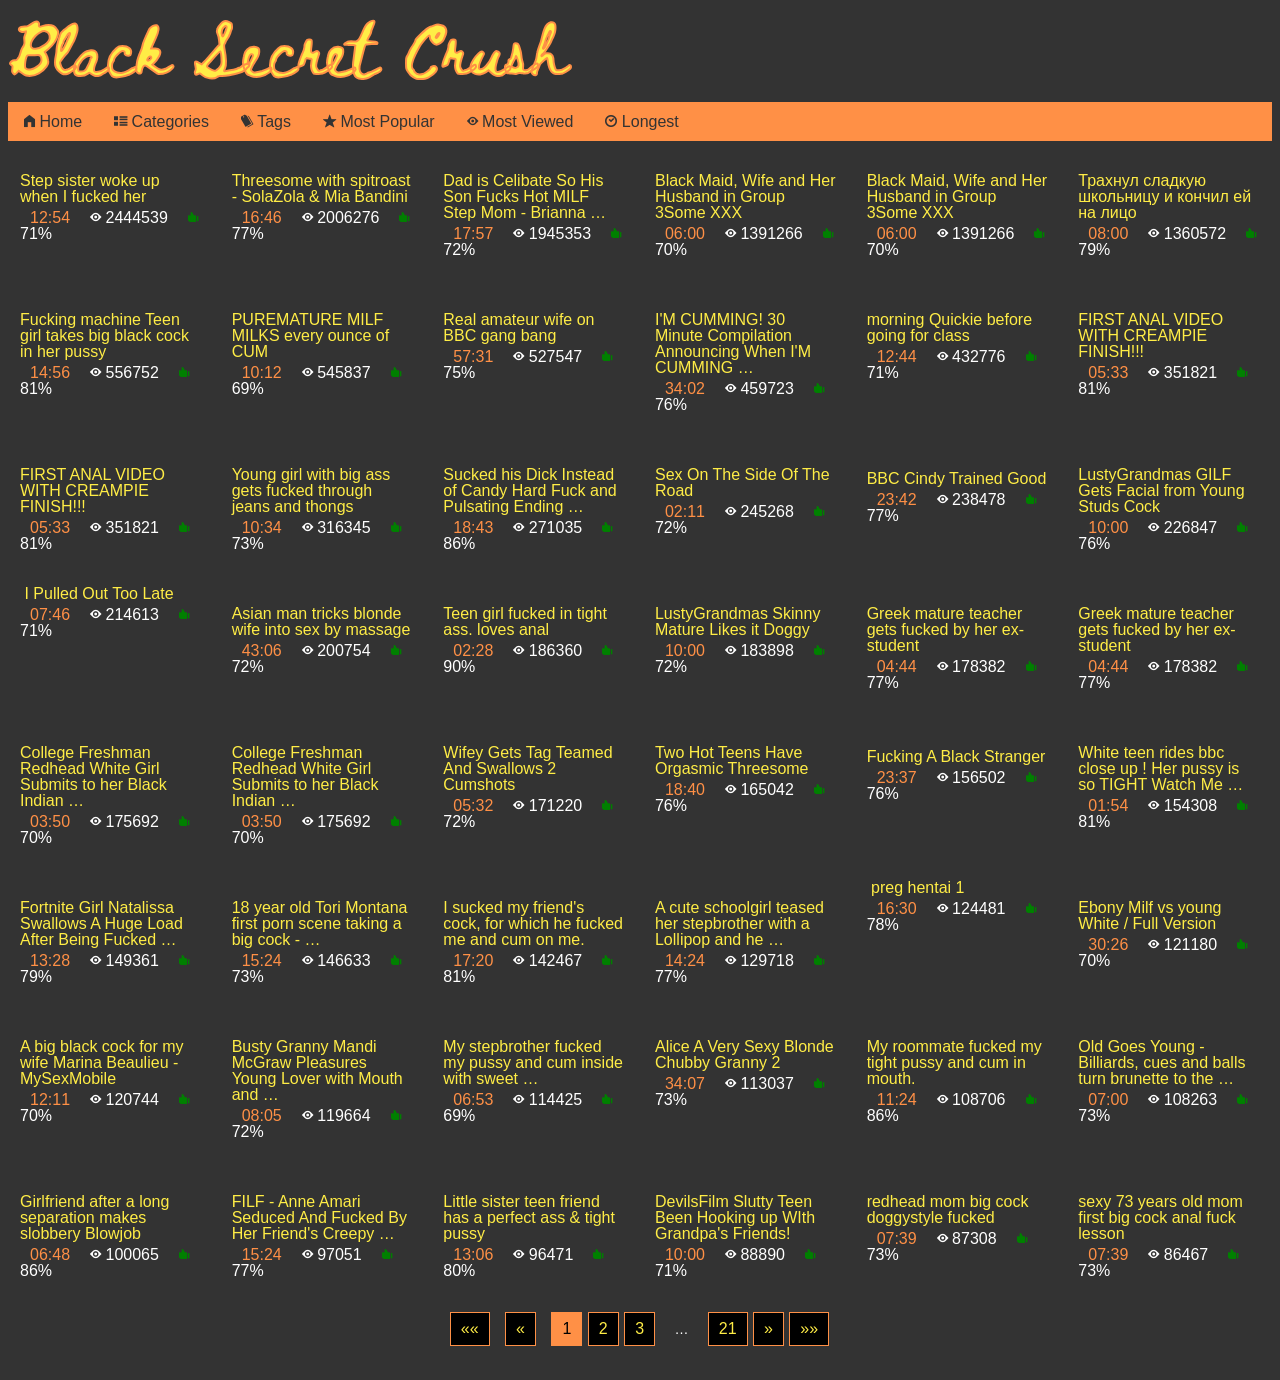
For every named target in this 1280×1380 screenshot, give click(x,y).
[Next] (768, 1329)
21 (728, 1328)
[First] (470, 1329)
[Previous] (520, 1329)
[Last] (809, 1329)
